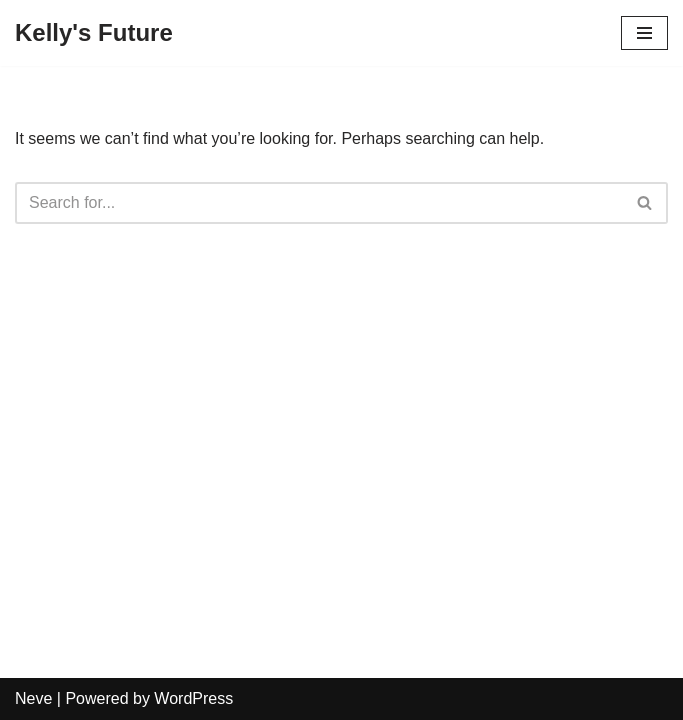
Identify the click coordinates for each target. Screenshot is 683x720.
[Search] (319, 203)
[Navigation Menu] (644, 33)
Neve (33, 698)
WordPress (193, 698)
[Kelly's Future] (94, 33)
